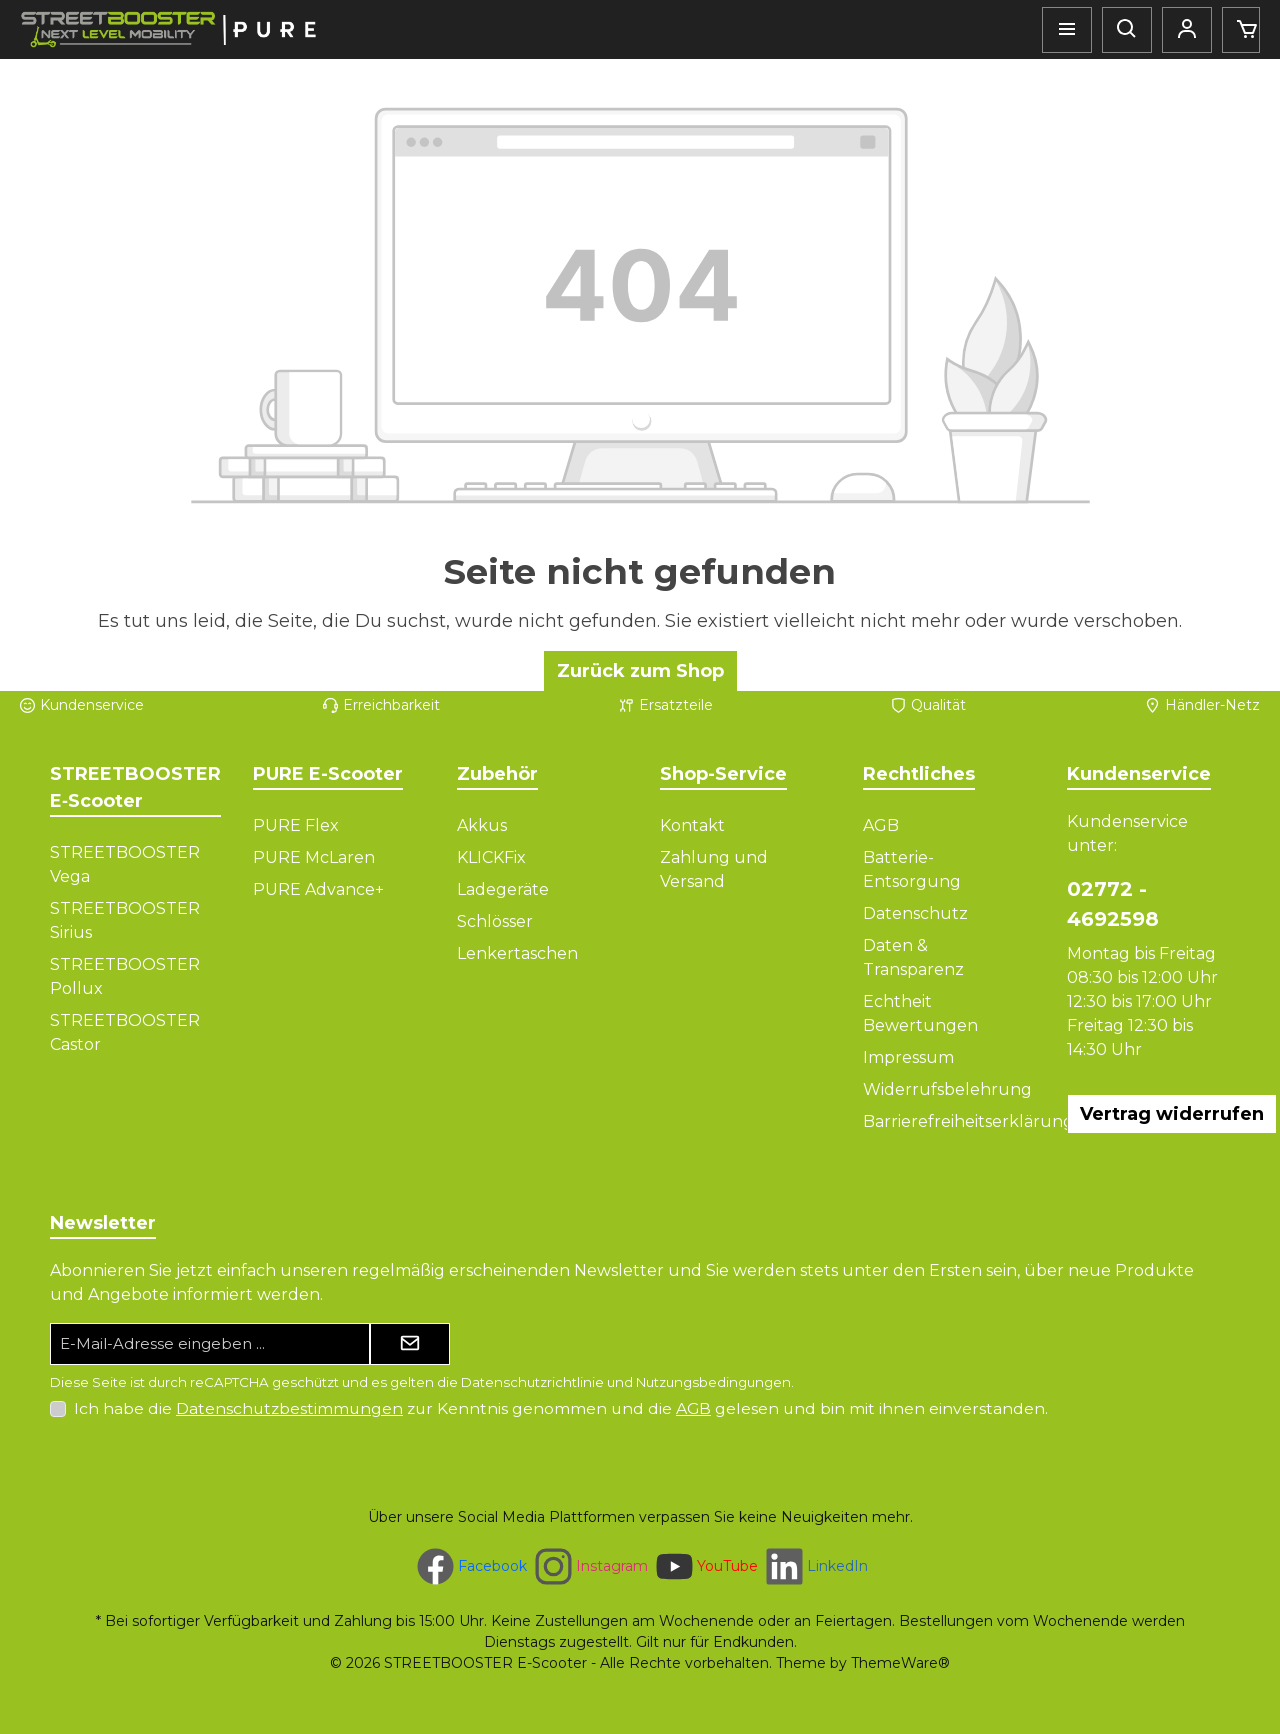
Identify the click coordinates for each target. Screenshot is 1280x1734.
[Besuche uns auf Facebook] (470, 1566)
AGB (881, 825)
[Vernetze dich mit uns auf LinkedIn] (815, 1566)
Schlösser (495, 921)
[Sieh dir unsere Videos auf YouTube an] (705, 1566)
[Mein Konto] (1187, 30)
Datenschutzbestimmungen (289, 1408)
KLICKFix (491, 857)
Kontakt (692, 825)
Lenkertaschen (517, 953)
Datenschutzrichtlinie (532, 1382)
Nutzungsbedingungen (713, 1382)
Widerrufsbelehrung (947, 1089)
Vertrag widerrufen (1172, 1114)
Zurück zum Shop (640, 671)
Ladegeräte (503, 889)
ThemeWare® (900, 1663)
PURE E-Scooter (328, 774)
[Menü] (1067, 30)
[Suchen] (1127, 30)
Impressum (908, 1057)
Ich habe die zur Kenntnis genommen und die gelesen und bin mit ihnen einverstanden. (561, 1408)
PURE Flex (296, 825)
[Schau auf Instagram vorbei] (589, 1566)
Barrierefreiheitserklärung (968, 1121)
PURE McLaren (314, 857)
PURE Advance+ (318, 889)
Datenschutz (915, 913)
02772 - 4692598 (1113, 904)
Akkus (482, 825)
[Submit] (410, 1344)
